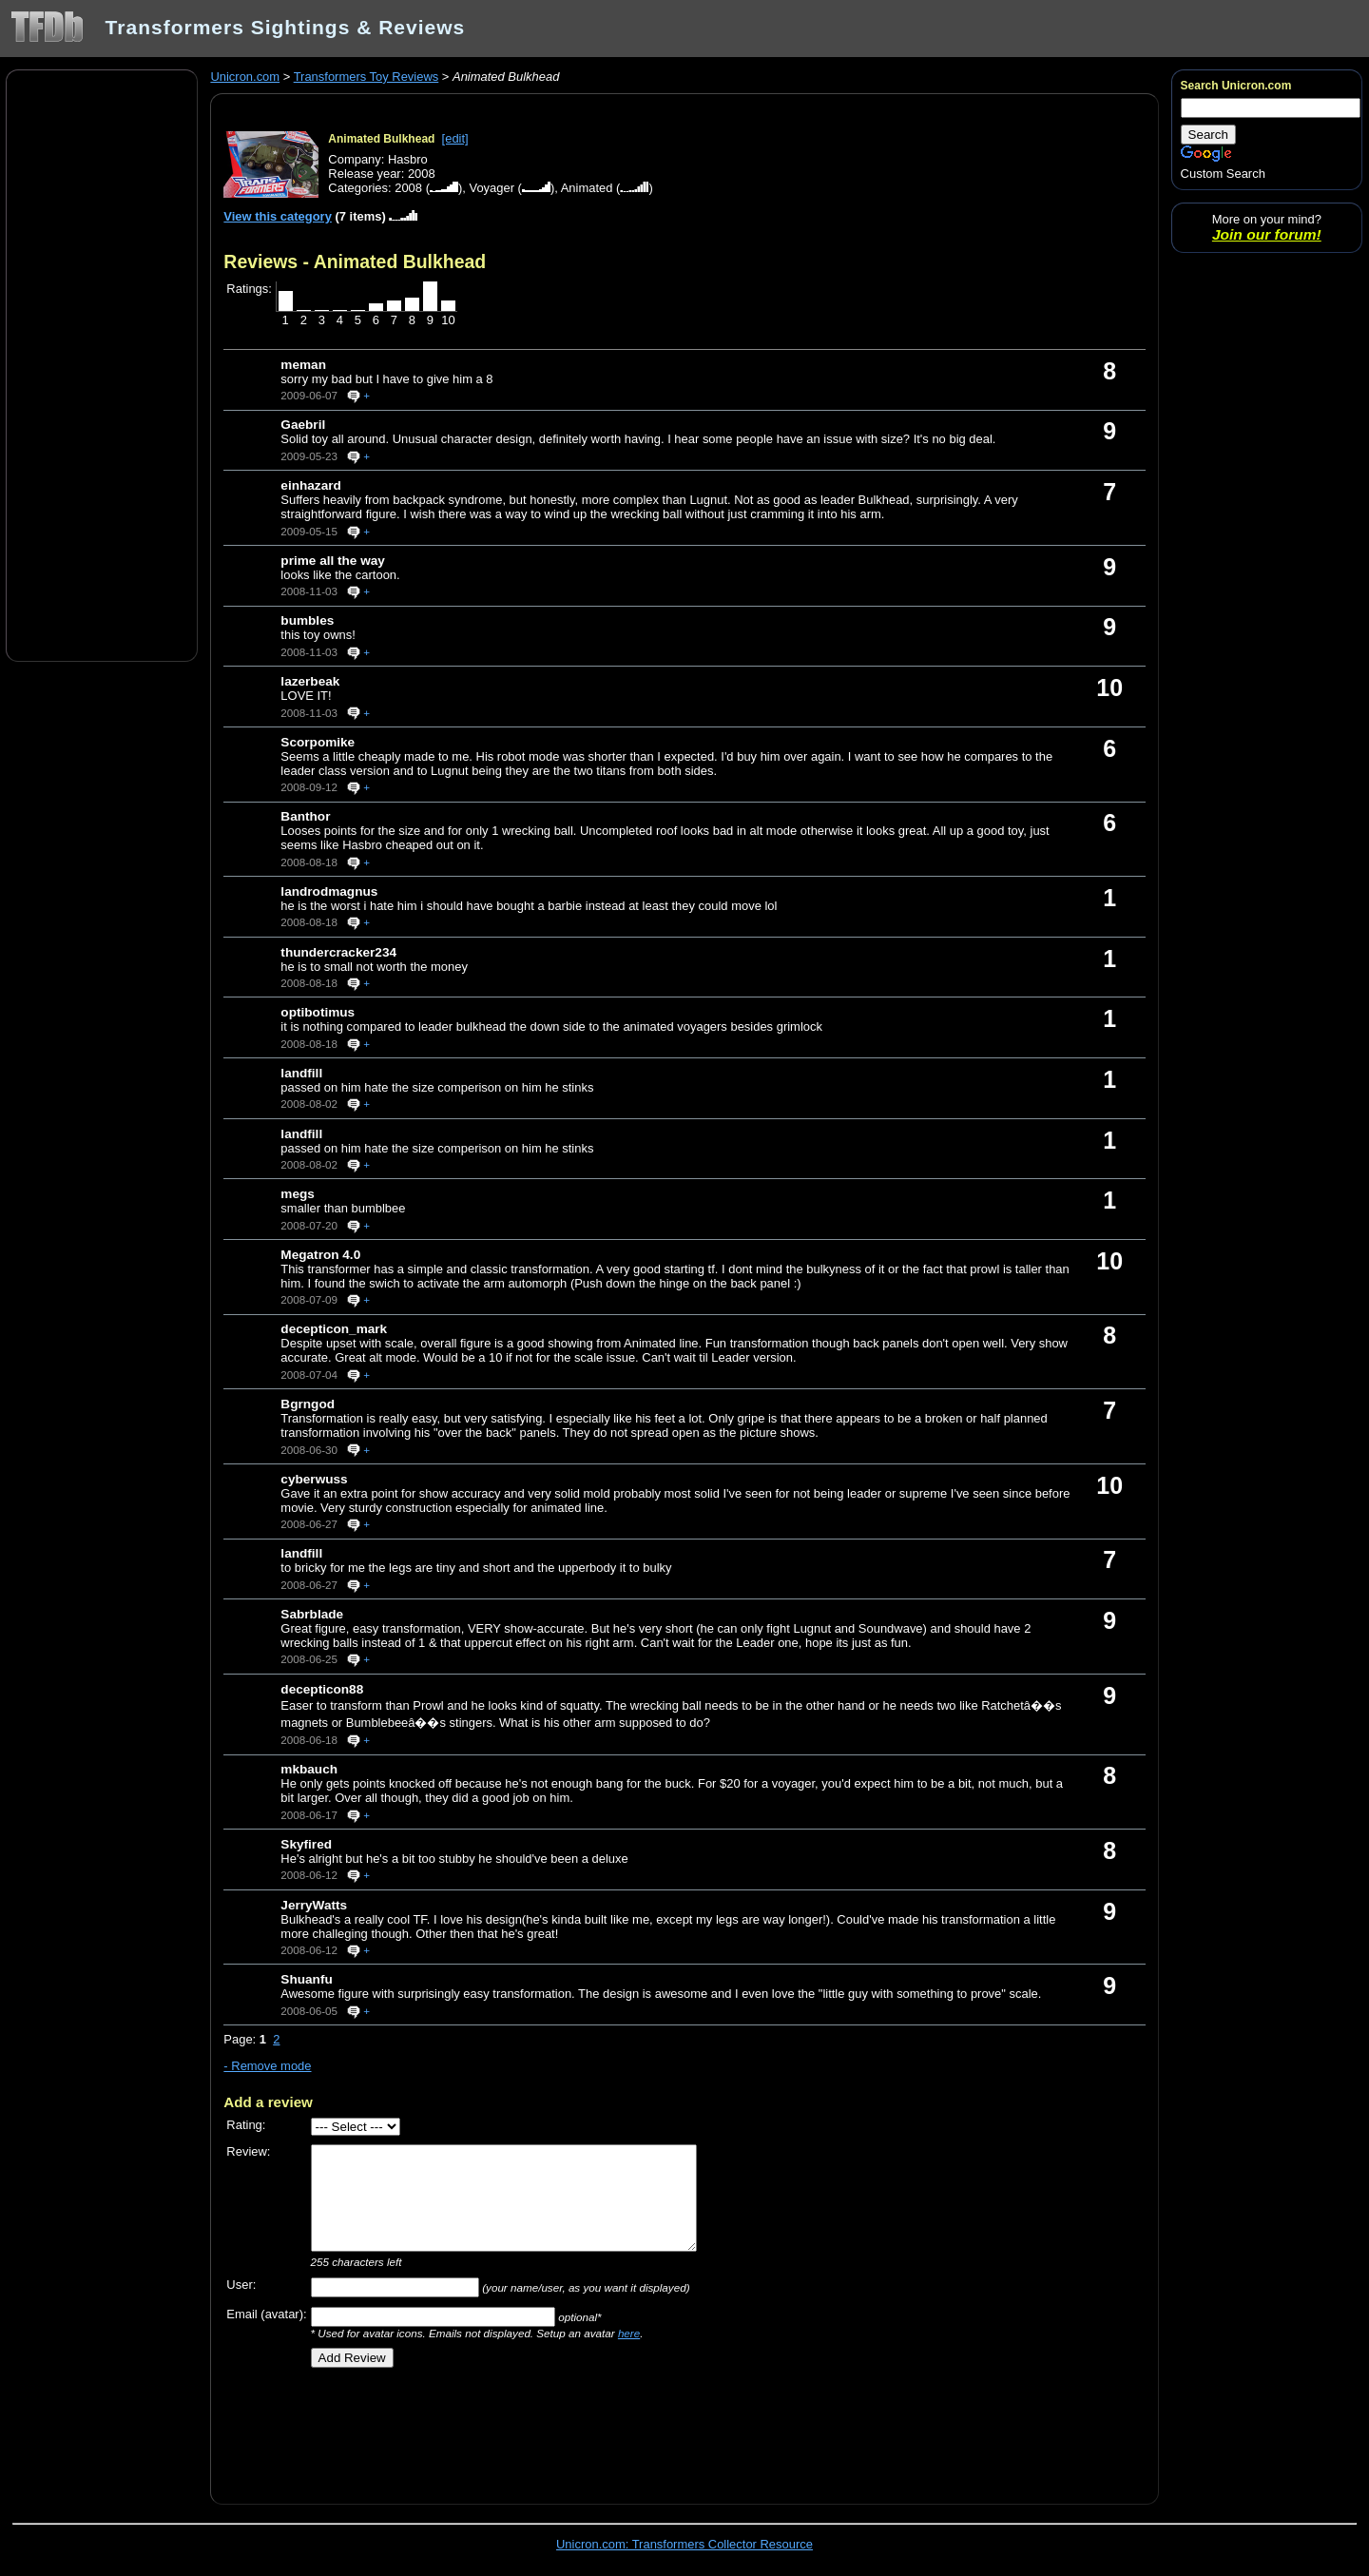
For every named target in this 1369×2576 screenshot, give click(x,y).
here (629, 2333)
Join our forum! (1266, 234)
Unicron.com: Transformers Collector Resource (684, 2544)
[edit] (455, 138)
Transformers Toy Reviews (366, 76)
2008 (408, 188)
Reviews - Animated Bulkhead (354, 261)
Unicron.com (245, 76)
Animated (587, 188)
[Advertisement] (102, 364)
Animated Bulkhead (381, 138)
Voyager (491, 188)
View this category (277, 216)
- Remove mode (267, 2066)
